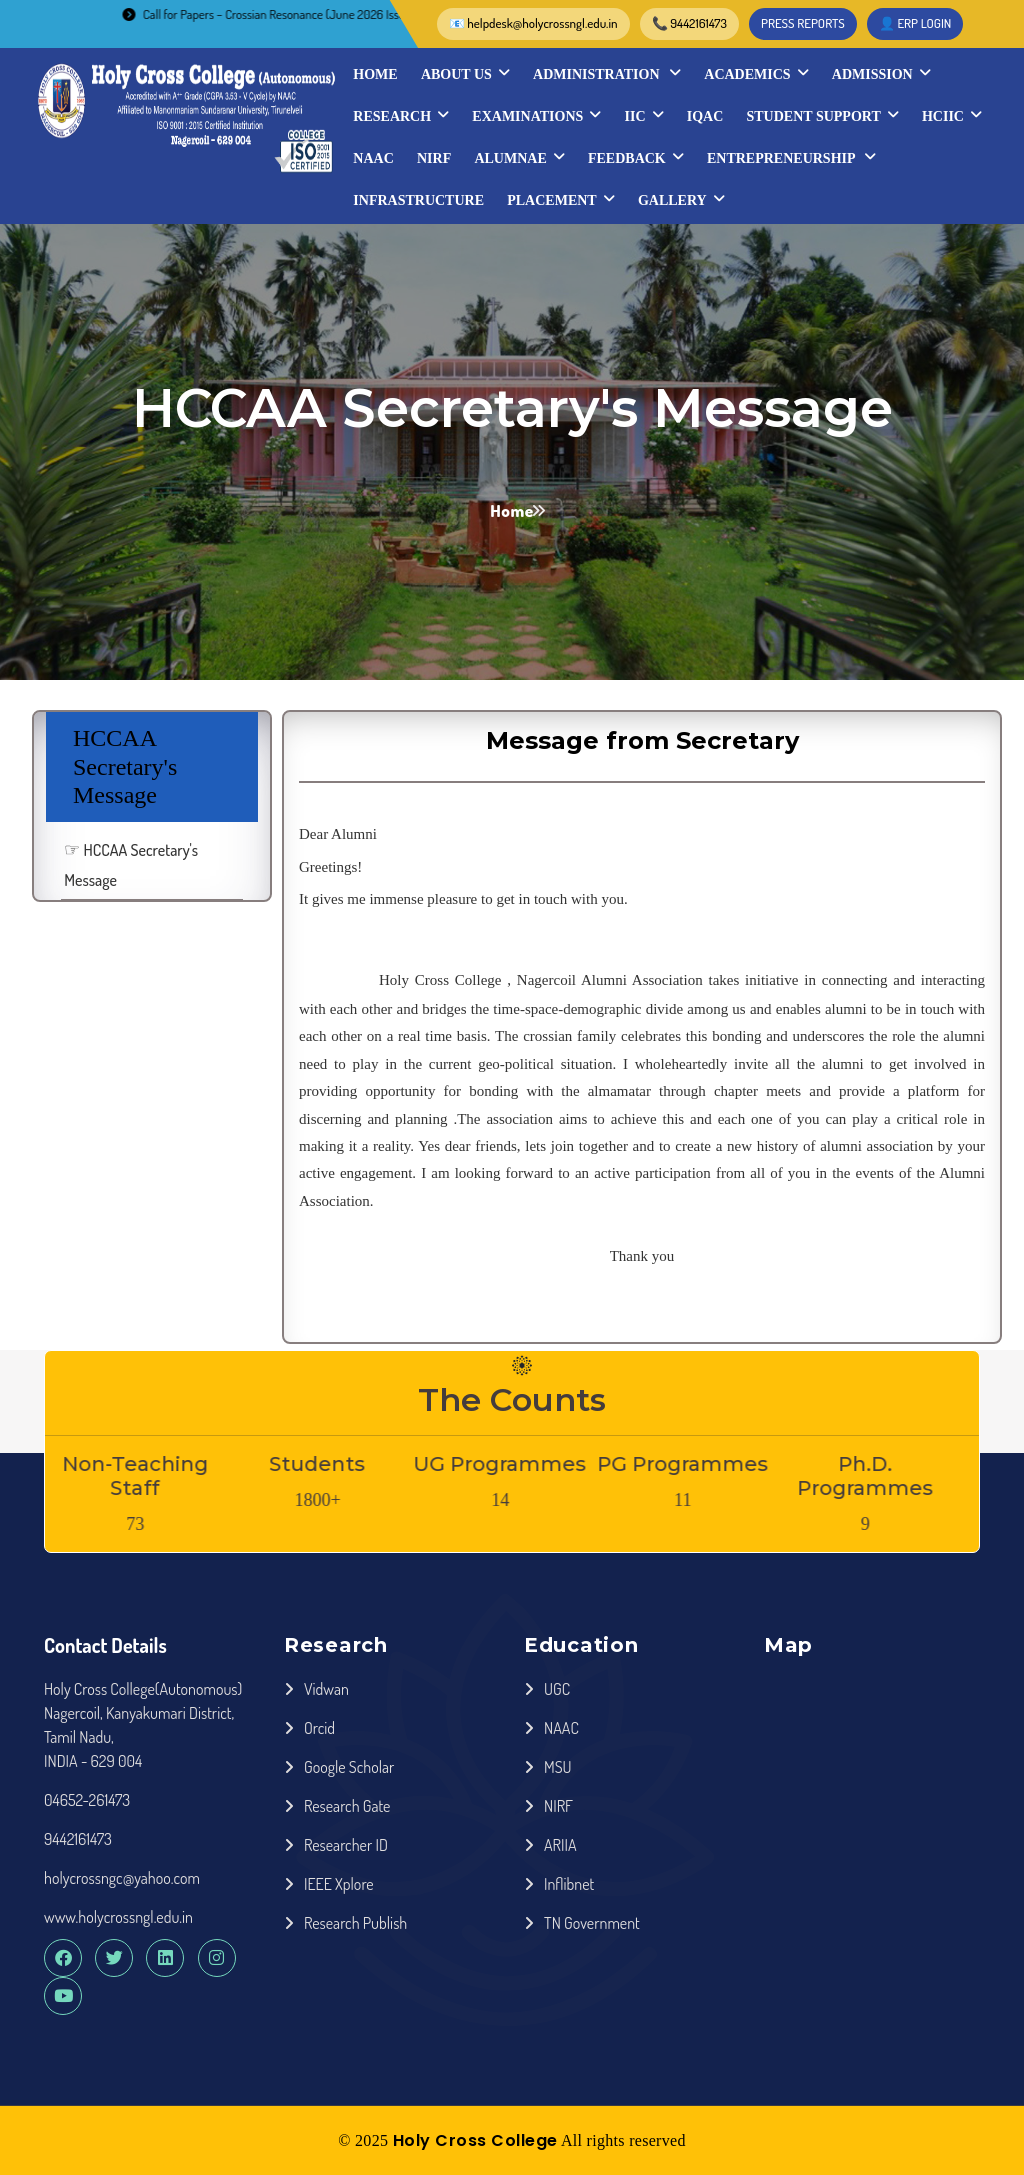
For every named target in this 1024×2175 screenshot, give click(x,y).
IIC (644, 116)
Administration (607, 74)
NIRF (434, 158)
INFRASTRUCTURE (418, 200)
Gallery (681, 200)
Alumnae (519, 158)
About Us (465, 74)
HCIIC (952, 116)
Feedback (636, 158)
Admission (881, 74)
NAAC (373, 158)
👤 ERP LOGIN (915, 23)
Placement (560, 200)
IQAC (705, 116)
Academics (756, 74)
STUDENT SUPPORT (823, 116)
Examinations (536, 116)
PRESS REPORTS (803, 23)
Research (401, 116)
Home (375, 74)
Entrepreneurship (791, 158)
